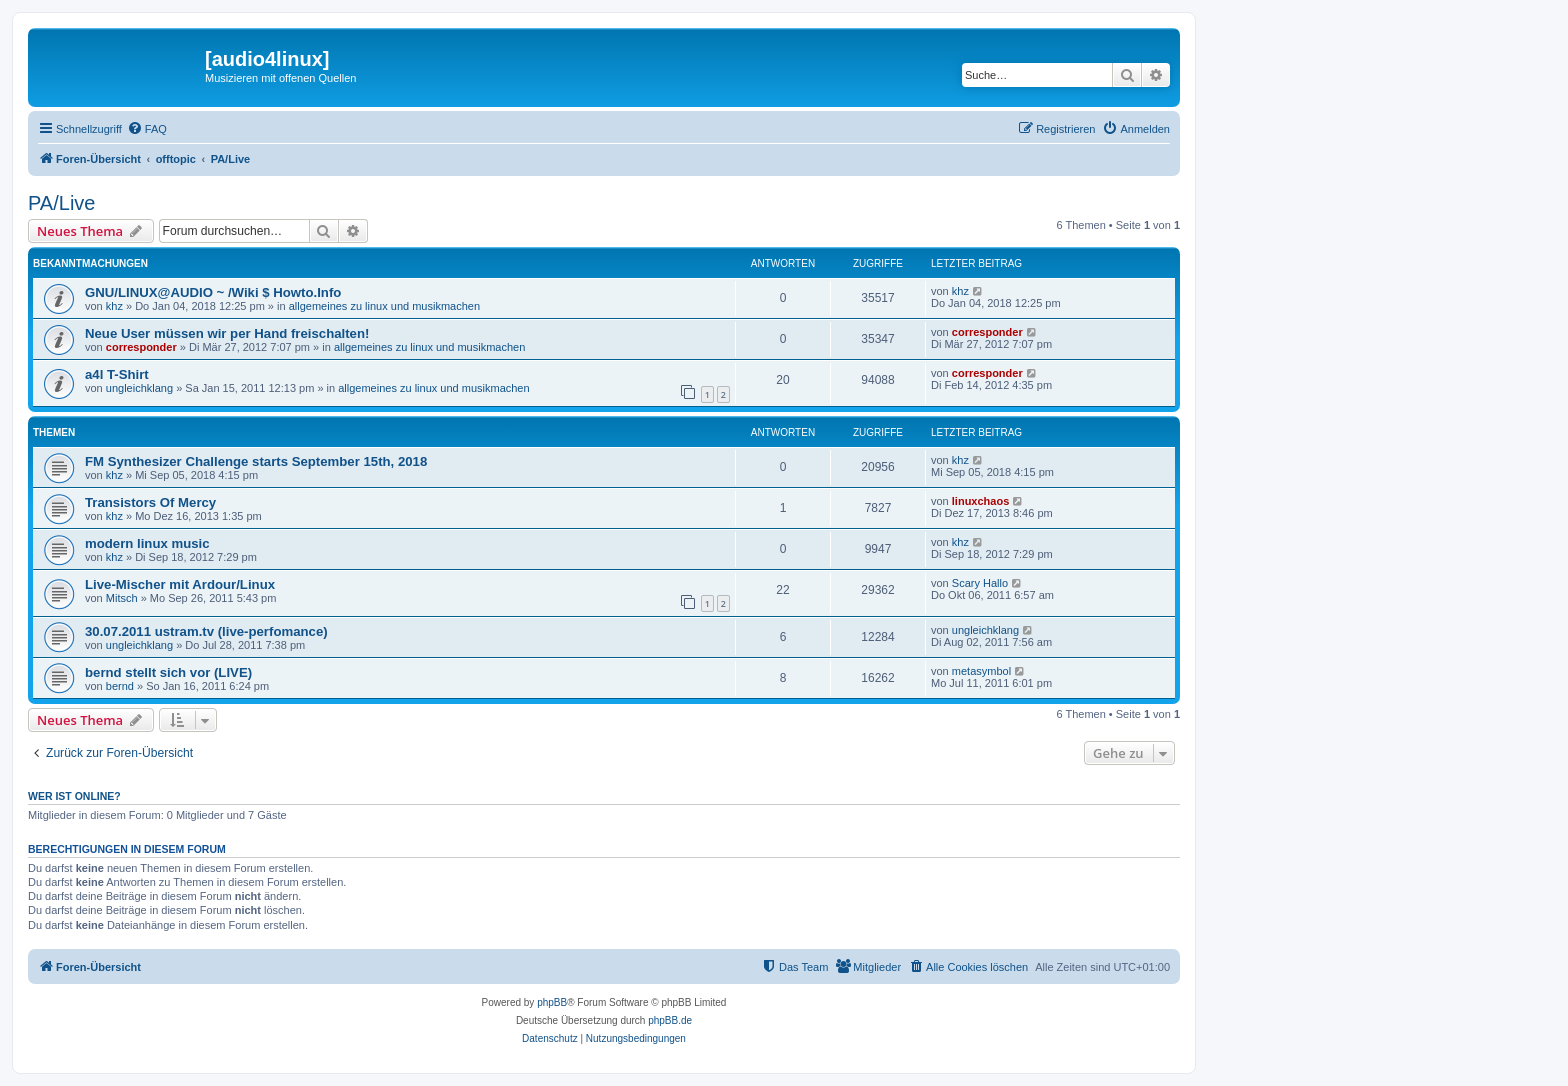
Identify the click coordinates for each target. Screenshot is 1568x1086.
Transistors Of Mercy (150, 502)
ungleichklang (139, 388)
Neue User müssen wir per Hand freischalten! (227, 333)
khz (114, 306)
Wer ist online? (74, 796)
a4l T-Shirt (117, 374)
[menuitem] (147, 129)
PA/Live (61, 203)
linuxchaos (980, 501)
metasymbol (981, 671)
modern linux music (147, 543)
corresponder (141, 347)
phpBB (552, 1002)
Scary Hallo (980, 583)
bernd (120, 686)
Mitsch (122, 598)
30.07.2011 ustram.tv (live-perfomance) (206, 631)
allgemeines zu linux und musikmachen (384, 306)
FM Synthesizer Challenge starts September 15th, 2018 (256, 461)
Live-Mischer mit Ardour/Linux (180, 584)
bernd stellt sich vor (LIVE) (168, 672)
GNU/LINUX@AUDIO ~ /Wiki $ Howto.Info (213, 292)
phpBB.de (670, 1020)
